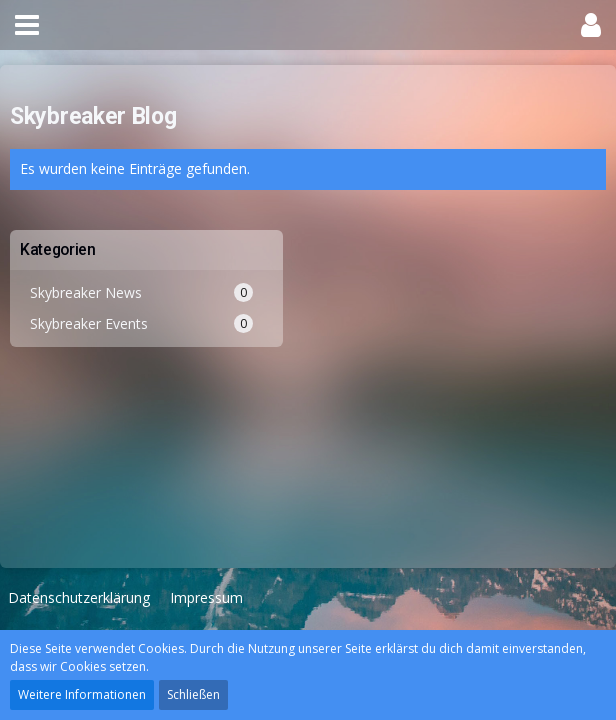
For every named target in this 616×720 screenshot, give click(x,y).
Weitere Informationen (82, 694)
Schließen (193, 694)
